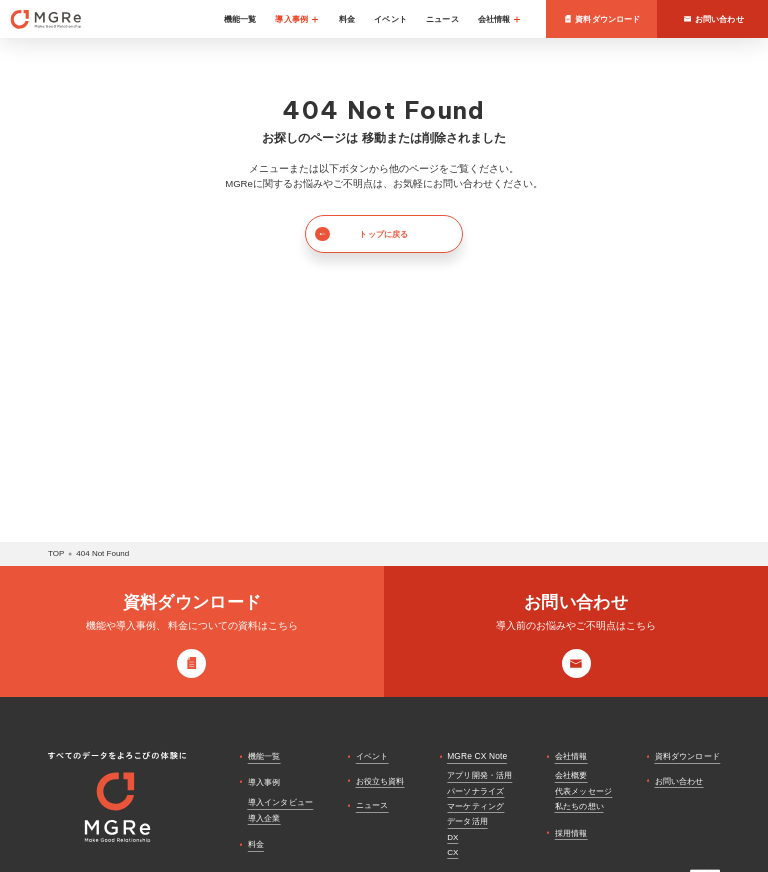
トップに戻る (361, 234)
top (56, 553)
